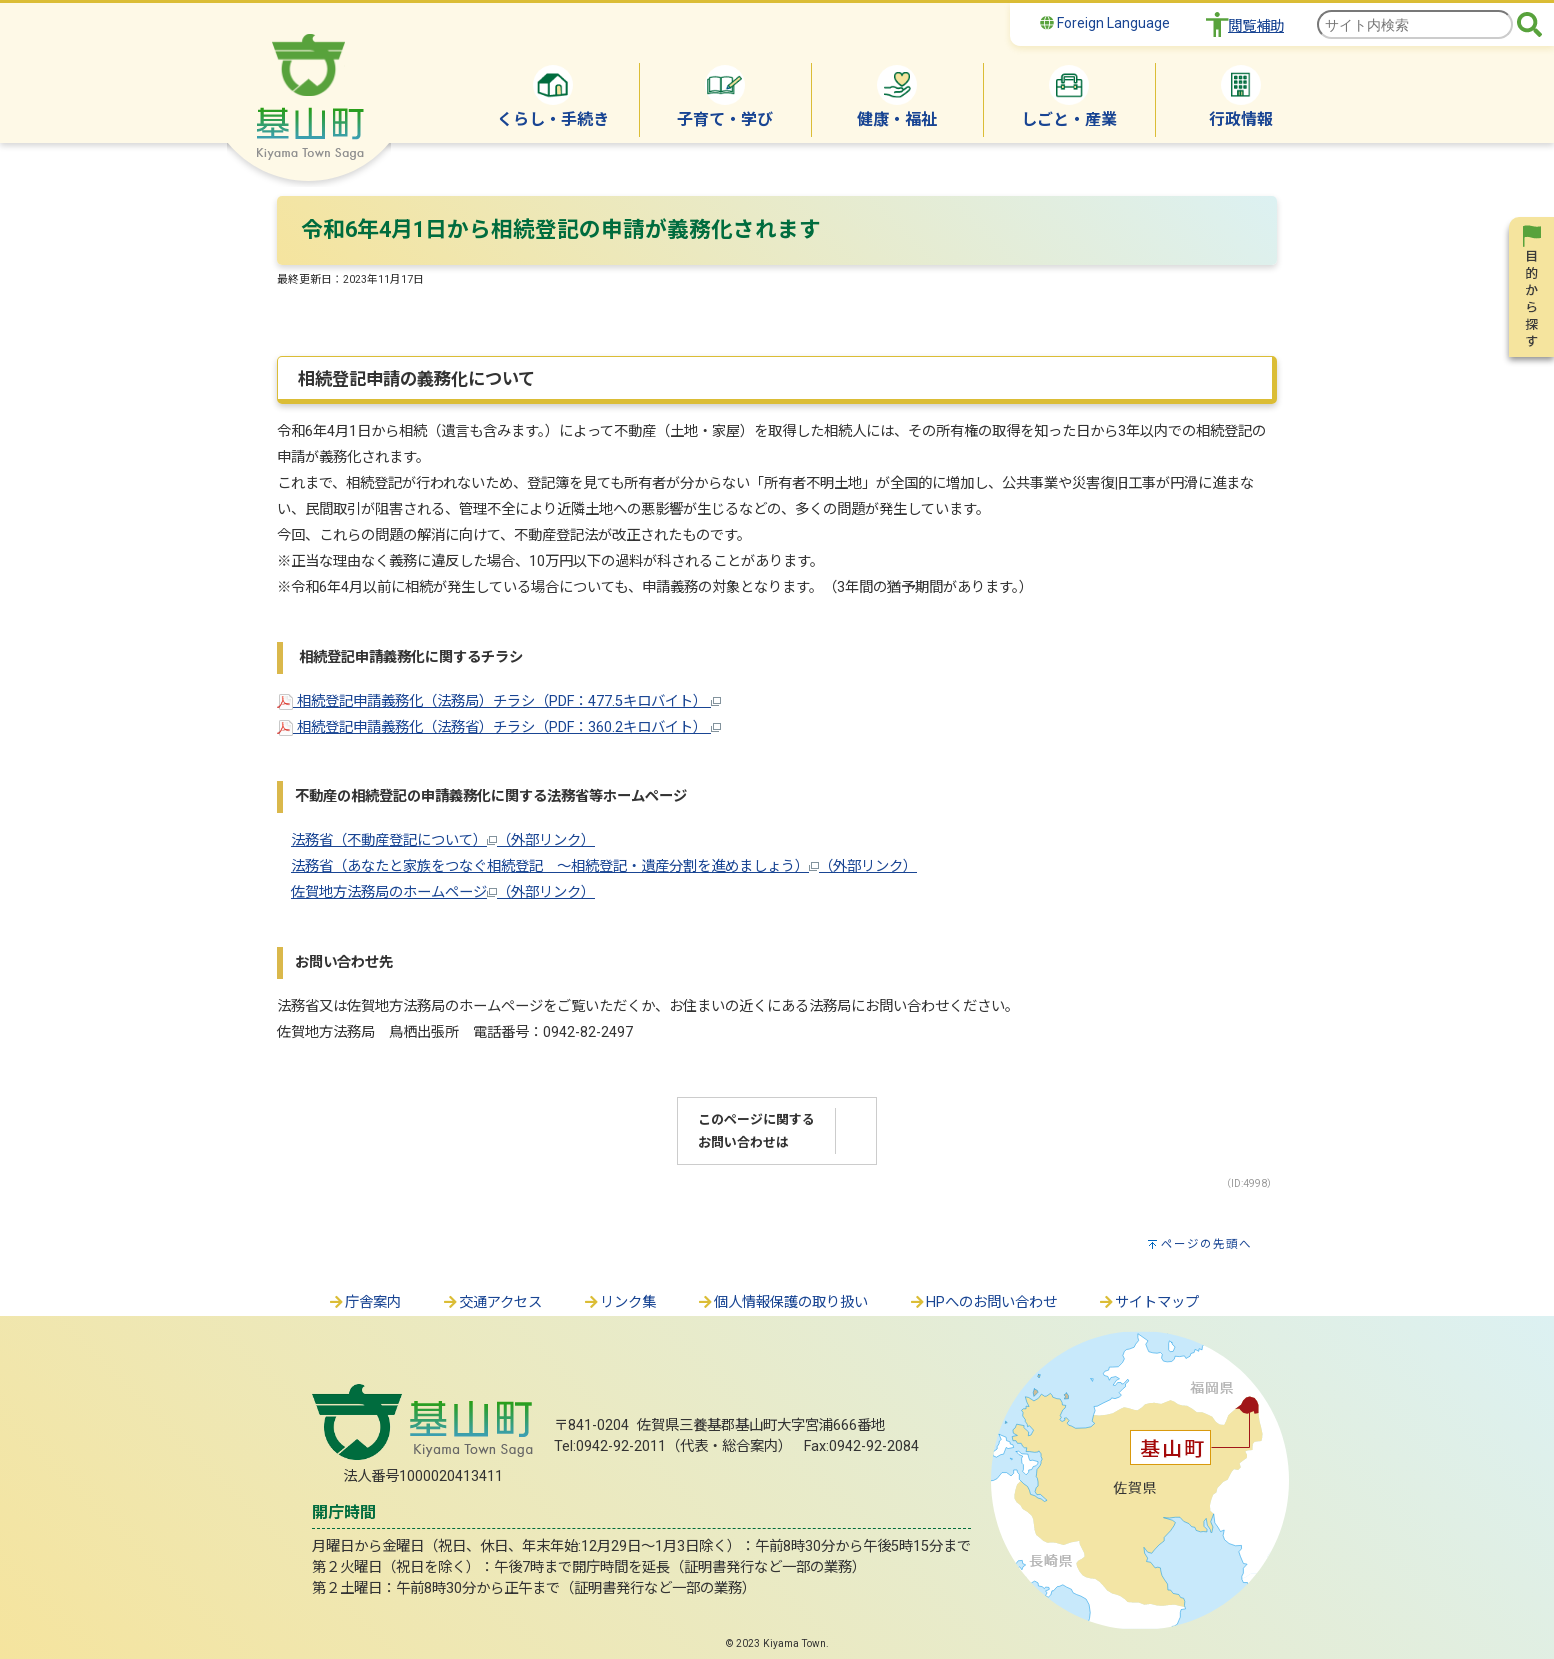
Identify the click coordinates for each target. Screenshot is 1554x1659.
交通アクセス (491, 1302)
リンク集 (619, 1302)
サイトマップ (1148, 1302)
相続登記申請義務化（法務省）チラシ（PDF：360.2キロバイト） (499, 727)
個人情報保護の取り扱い (782, 1302)
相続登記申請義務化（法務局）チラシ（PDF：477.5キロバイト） (499, 701)
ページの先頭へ (1206, 1244)
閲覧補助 (1256, 26)
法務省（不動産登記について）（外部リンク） (443, 840)
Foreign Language (1105, 23)
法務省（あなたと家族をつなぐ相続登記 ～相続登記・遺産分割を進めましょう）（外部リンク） (604, 866)
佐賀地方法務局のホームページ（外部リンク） (443, 892)
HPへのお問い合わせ (982, 1302)
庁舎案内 (364, 1302)
